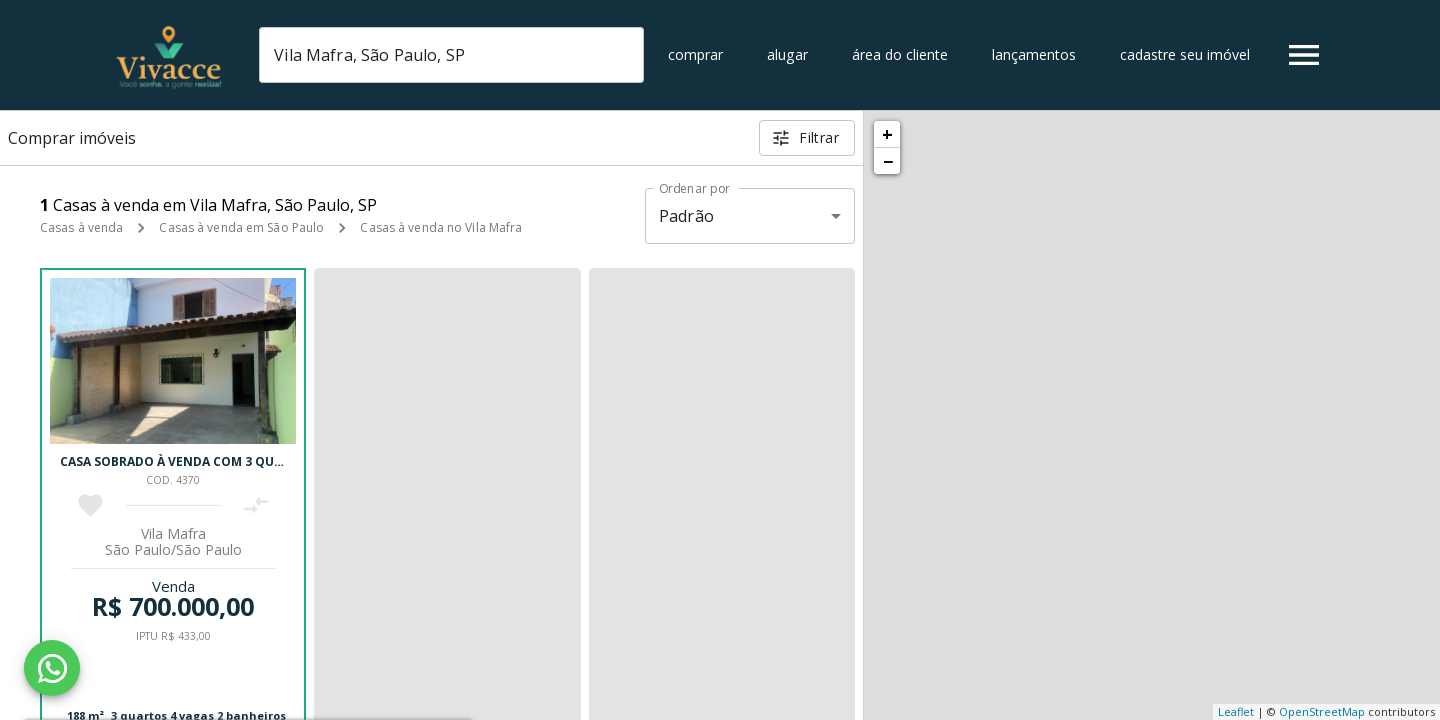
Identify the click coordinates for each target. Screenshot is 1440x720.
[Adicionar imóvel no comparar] (256, 505)
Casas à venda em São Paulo (241, 227)
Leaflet (1236, 711)
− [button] (888, 161)
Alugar (787, 54)
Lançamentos (1034, 54)
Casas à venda (81, 227)
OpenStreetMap (1322, 711)
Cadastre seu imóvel (1185, 54)
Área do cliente (900, 54)
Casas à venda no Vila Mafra (441, 227)
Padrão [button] (686, 216)
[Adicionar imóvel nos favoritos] (90, 505)
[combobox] (451, 55)
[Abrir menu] (1304, 55)
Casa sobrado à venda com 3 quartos (187, 461)
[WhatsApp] (52, 668)
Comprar (695, 54)
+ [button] (887, 134)
